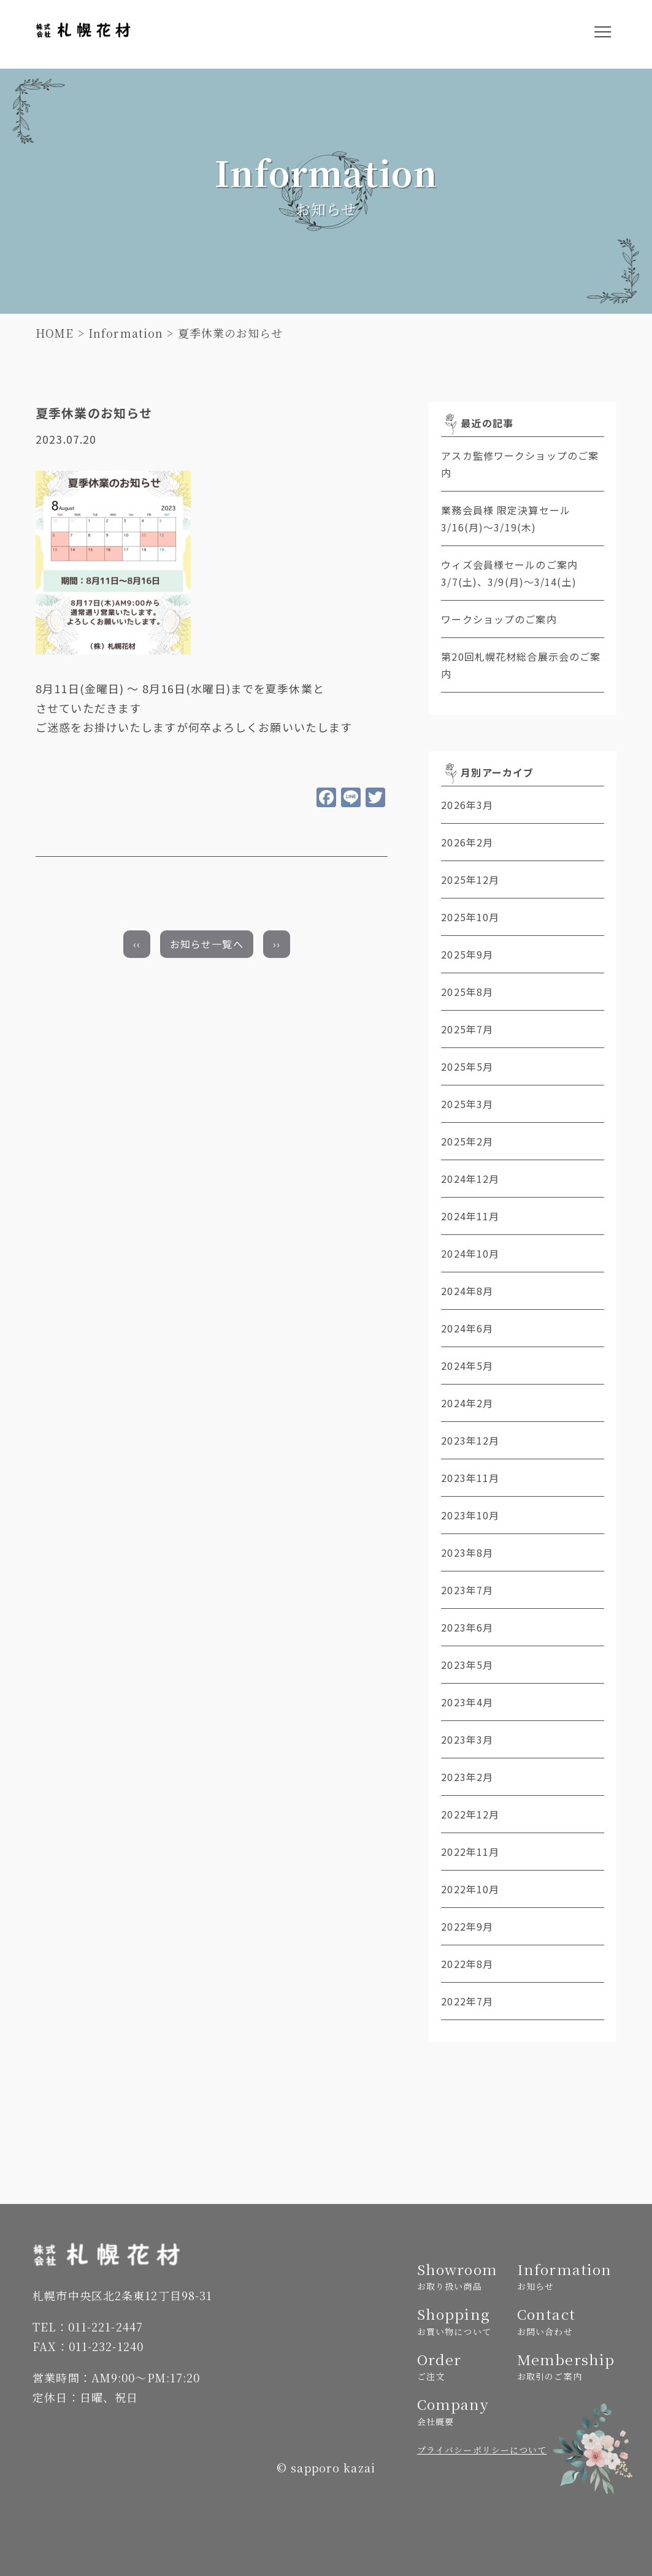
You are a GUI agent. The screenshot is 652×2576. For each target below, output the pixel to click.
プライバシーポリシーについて (482, 2450)
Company (462, 2411)
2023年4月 (467, 1702)
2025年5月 (467, 1066)
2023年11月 (470, 1477)
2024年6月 (467, 1328)
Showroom (462, 2276)
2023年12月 (470, 1440)
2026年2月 (467, 842)
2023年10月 (470, 1515)
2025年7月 (467, 1029)
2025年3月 (467, 1103)
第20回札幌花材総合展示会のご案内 (520, 665)
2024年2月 (467, 1403)
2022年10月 (470, 1889)
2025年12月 (470, 879)
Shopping (462, 2321)
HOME (55, 333)
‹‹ (136, 944)
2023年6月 (467, 1627)
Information (125, 333)
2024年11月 (470, 1216)
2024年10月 (470, 1253)
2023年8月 (467, 1552)
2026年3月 (467, 804)
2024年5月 (467, 1365)
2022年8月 (467, 1963)
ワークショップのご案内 (498, 619)
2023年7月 (467, 1589)
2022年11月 (470, 1851)
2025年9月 (467, 954)
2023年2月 (467, 1776)
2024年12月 (470, 1178)
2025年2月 (467, 1141)
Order (462, 2366)
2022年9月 (467, 1926)
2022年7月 (467, 2001)
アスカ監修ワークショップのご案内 (520, 464)
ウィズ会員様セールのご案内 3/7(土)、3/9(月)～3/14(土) (522, 573)
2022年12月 (470, 1814)
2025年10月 (470, 917)
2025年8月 (467, 991)
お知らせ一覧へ (207, 944)
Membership (562, 2366)
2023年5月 (467, 1664)
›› (276, 944)
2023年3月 (467, 1739)
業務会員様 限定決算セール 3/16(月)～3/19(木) (521, 518)
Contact (562, 2321)
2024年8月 (467, 1290)
